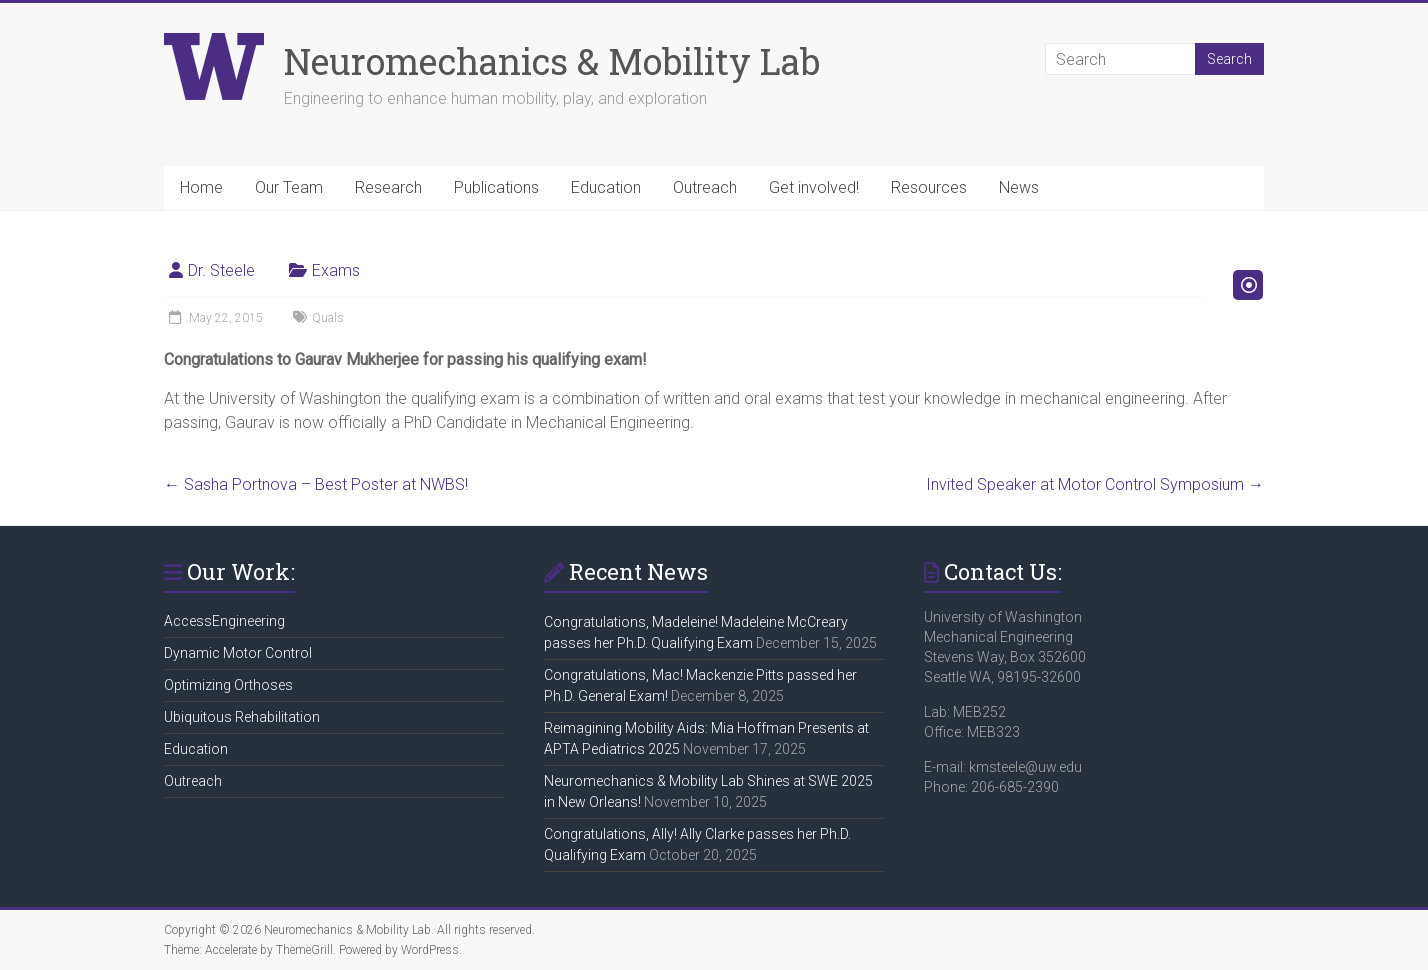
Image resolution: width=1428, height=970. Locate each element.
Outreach (705, 187)
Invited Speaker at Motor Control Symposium (1095, 484)
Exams (336, 270)
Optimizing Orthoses (228, 685)
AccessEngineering (224, 621)
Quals (328, 318)
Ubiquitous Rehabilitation (242, 717)
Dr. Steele (221, 270)
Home (201, 187)
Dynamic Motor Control (238, 653)
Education (606, 187)
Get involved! (814, 187)
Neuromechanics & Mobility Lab (552, 61)
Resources (929, 187)
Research (388, 187)
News (1019, 187)
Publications (496, 187)
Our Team (289, 187)
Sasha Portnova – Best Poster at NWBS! (316, 484)
